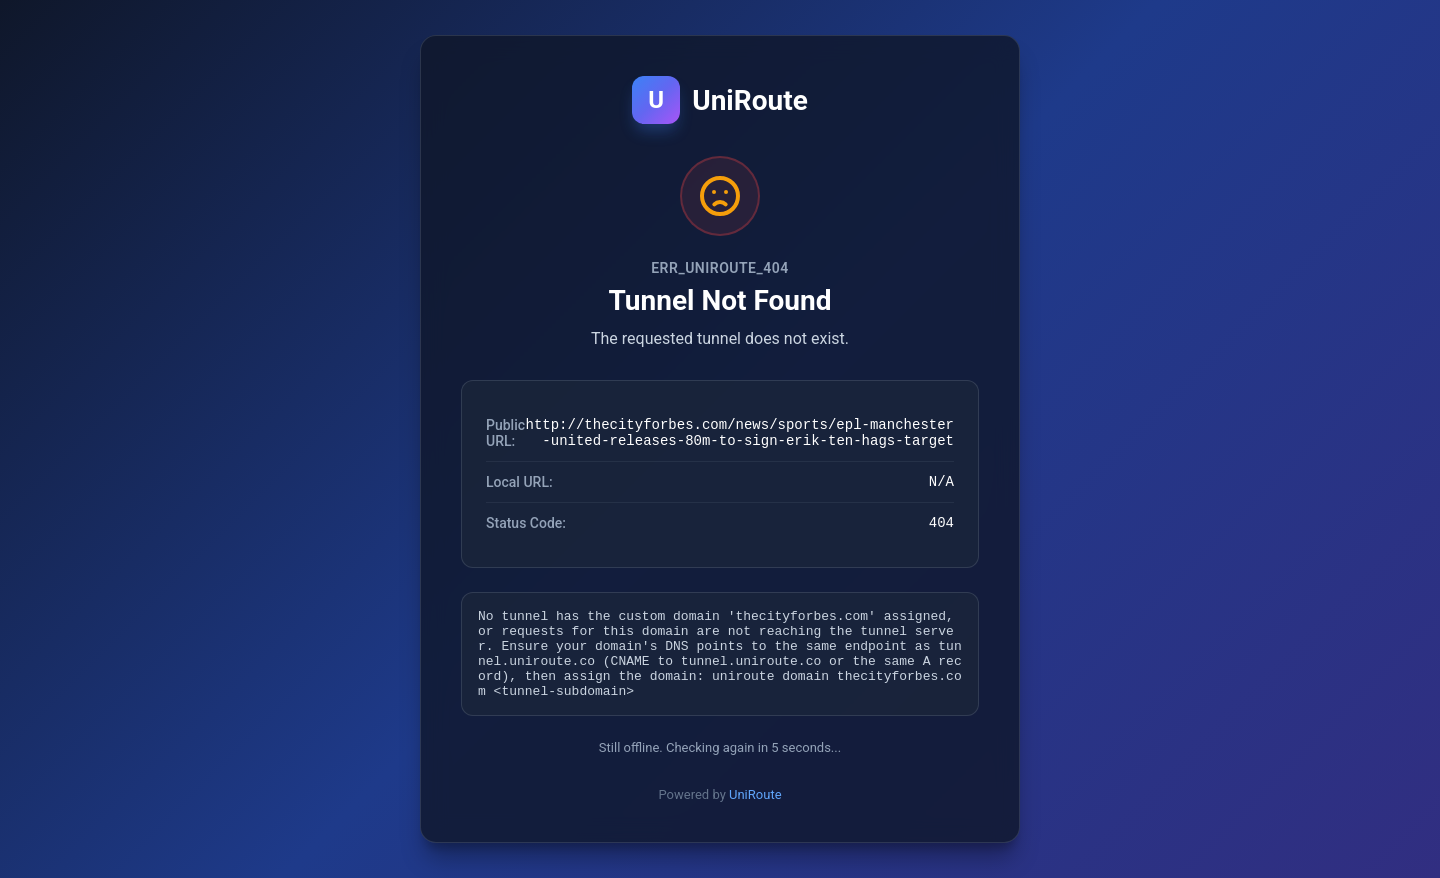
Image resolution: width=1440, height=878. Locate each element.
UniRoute (755, 809)
